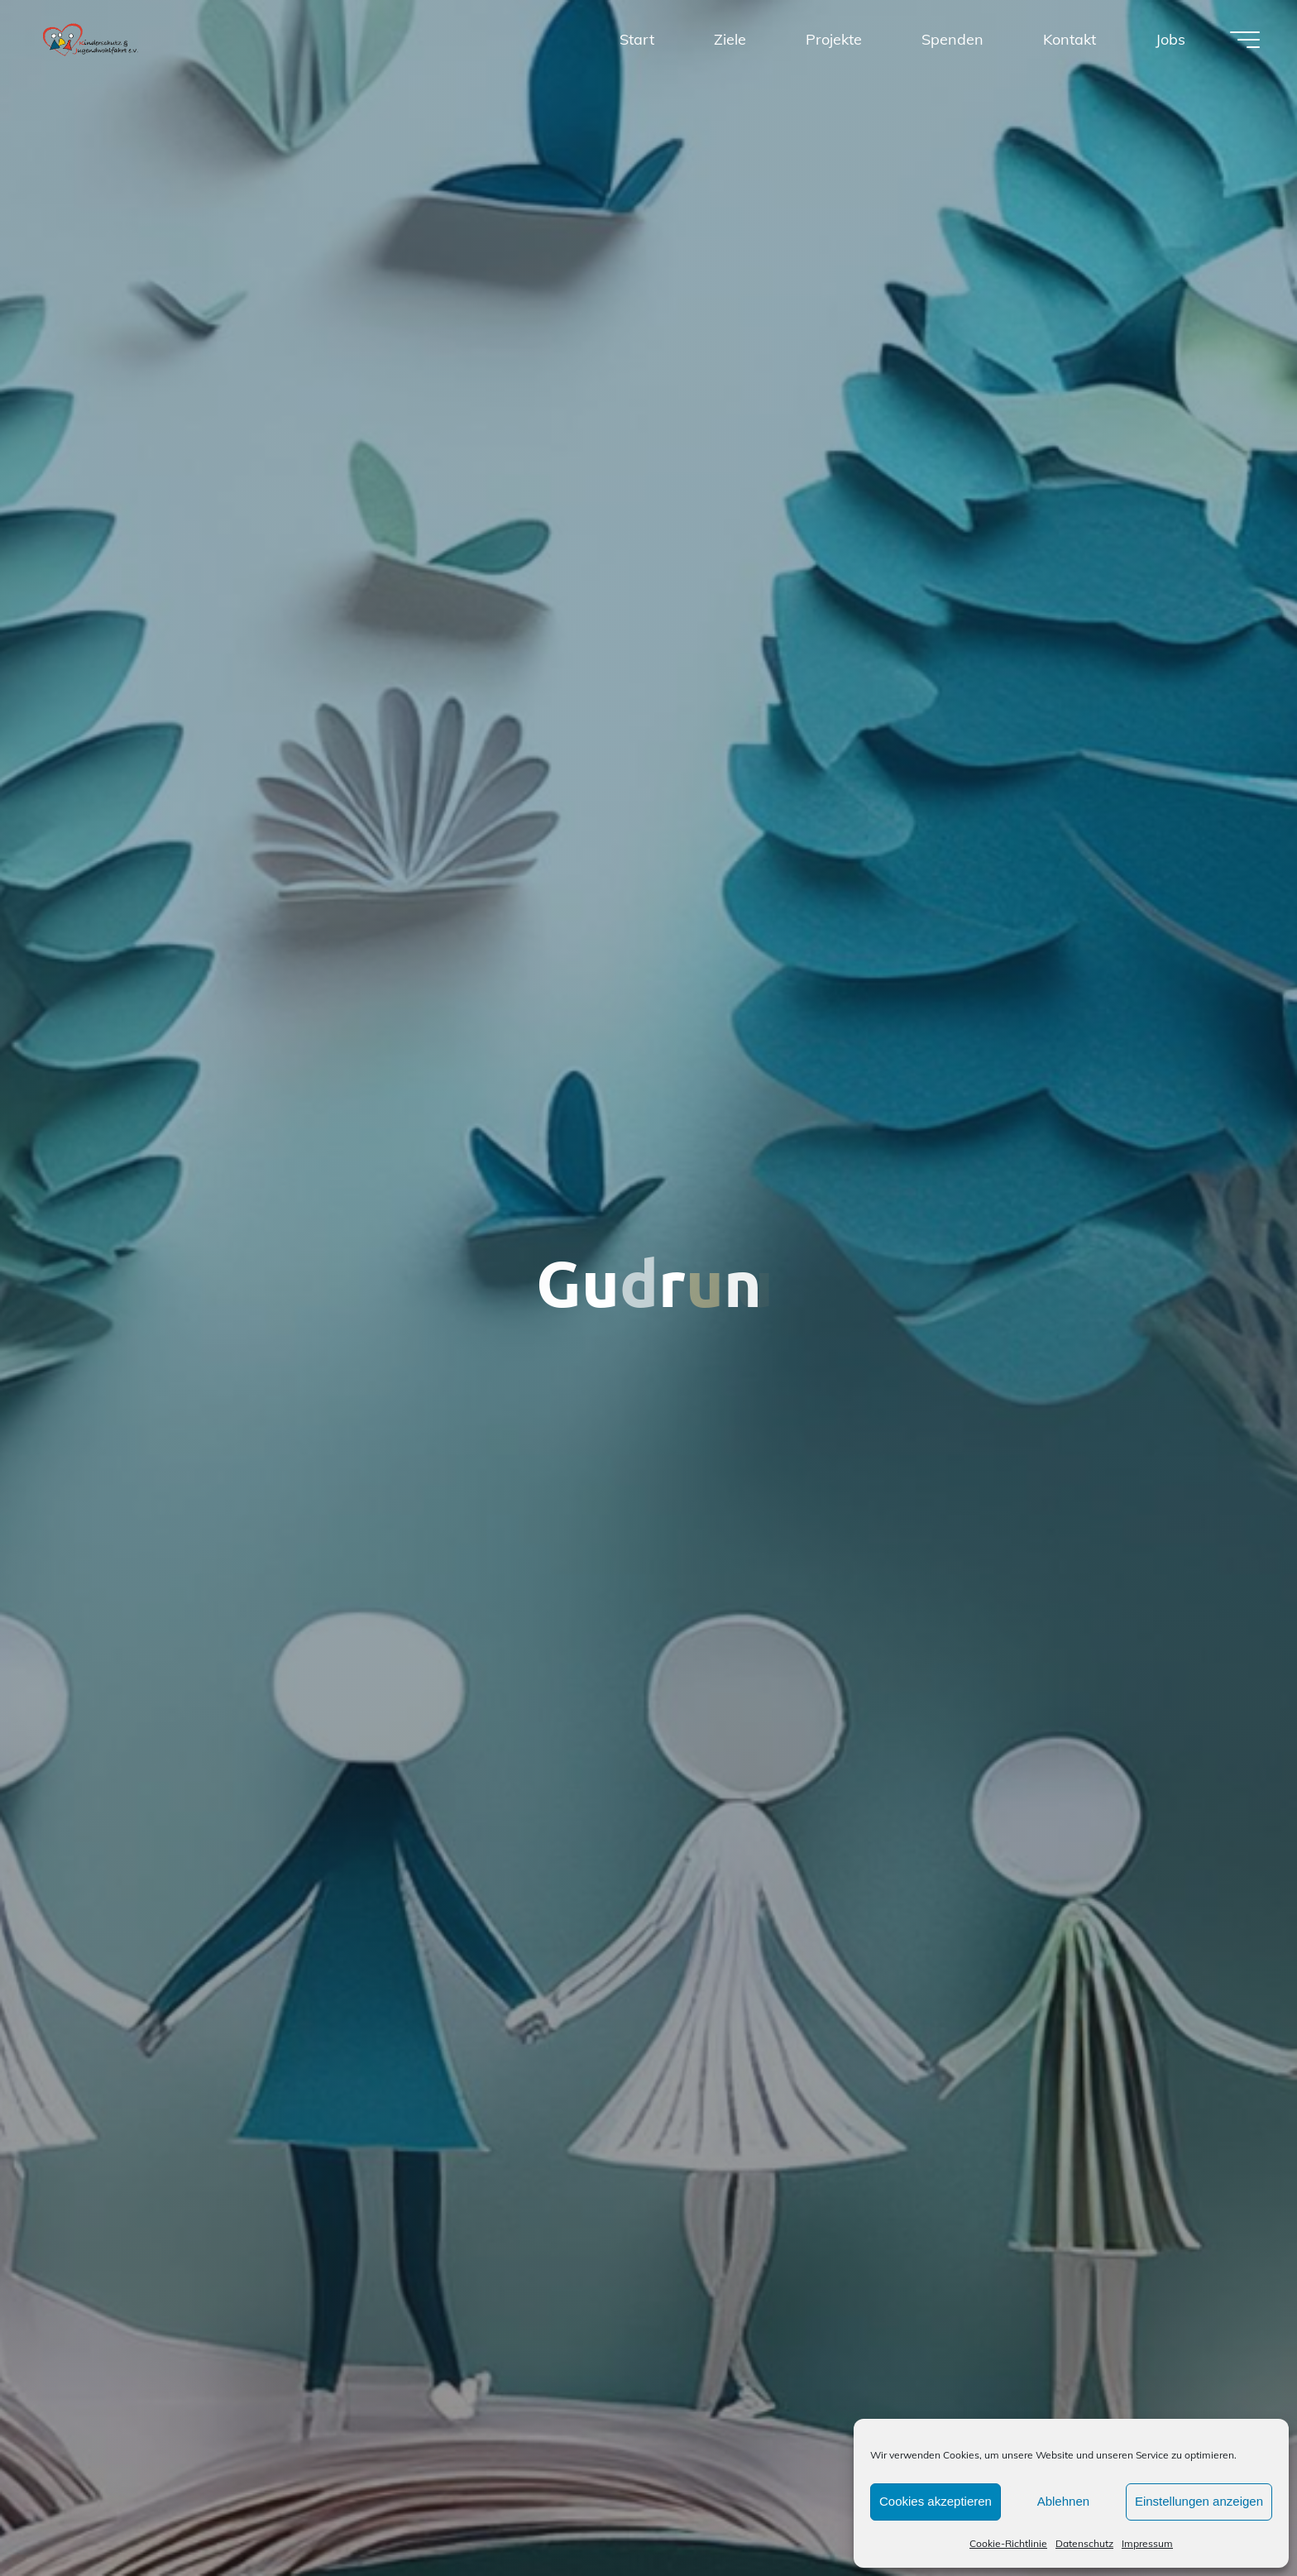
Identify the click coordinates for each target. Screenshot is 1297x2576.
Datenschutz (1084, 2543)
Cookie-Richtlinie (1008, 2543)
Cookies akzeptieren (935, 2501)
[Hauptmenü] (1245, 39)
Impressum (1147, 2543)
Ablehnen (1063, 2501)
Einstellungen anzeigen (1199, 2501)
